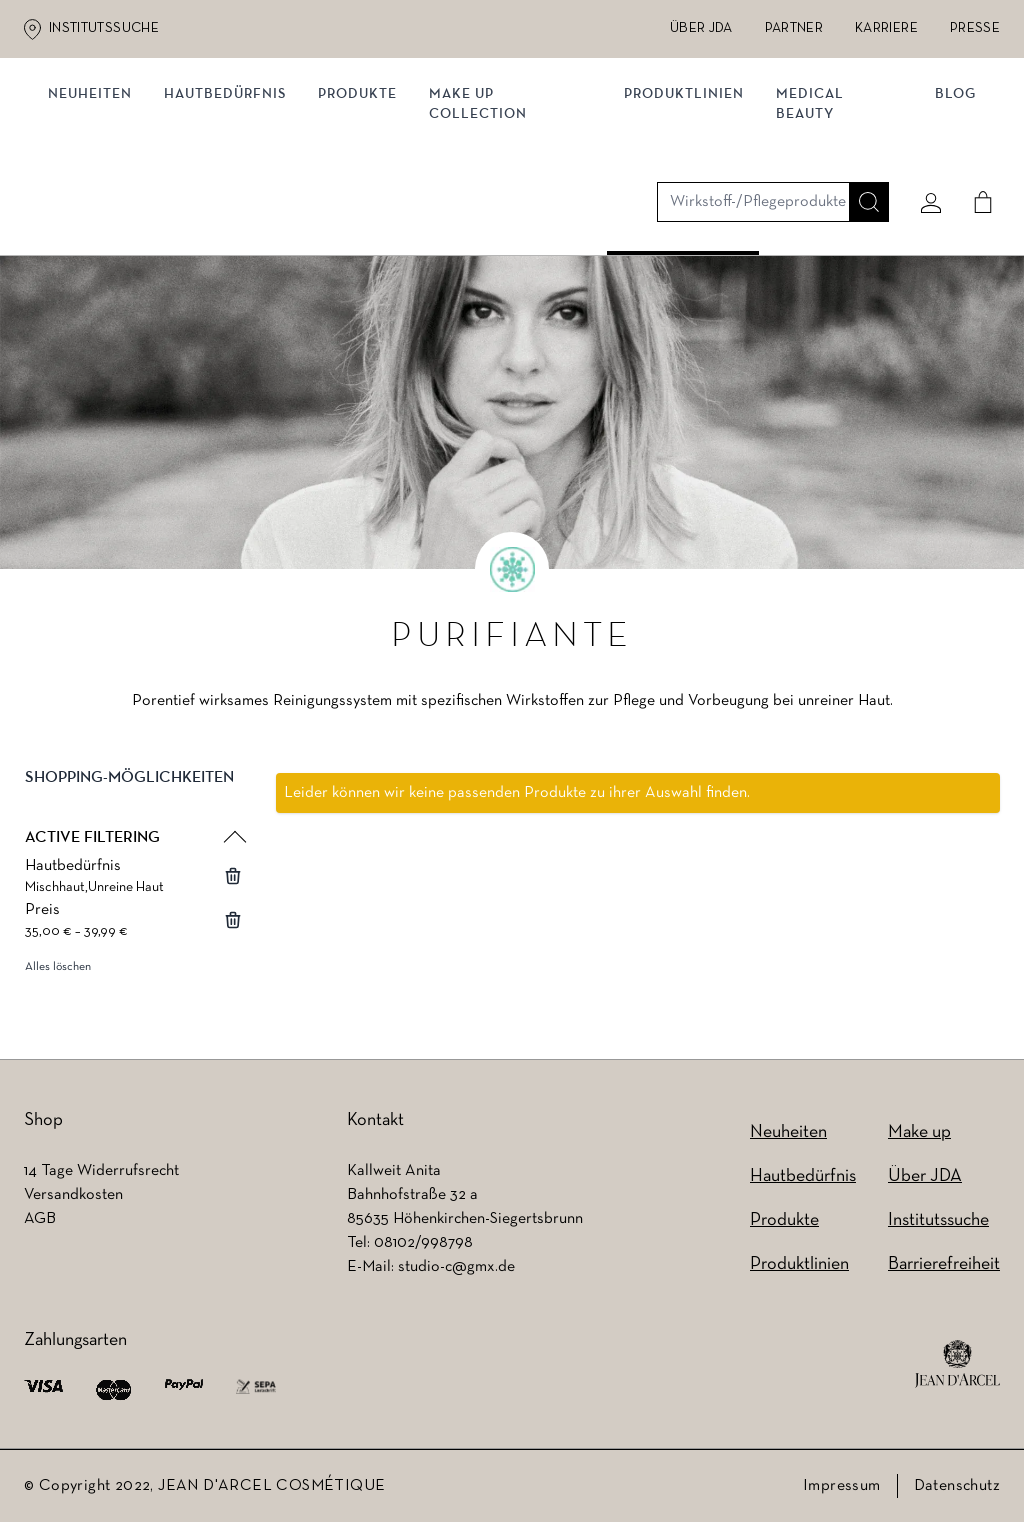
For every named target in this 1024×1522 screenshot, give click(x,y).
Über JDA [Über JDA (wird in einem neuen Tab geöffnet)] (701, 28)
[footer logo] (957, 1364)
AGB (40, 1219)
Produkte (365, 207)
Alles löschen (58, 975)
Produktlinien (683, 207)
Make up (919, 1132)
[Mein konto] (923, 127)
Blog (947, 207)
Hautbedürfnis (233, 207)
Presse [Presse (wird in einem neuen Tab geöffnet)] (975, 28)
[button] (134, 802)
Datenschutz (957, 1486)
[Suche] (861, 127)
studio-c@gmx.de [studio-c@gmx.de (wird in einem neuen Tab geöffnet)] (456, 1267)
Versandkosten (73, 1195)
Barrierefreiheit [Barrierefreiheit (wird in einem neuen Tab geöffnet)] (944, 1264)
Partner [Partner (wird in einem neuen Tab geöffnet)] (794, 28)
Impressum (842, 1486)
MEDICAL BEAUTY (809, 217)
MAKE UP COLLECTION (486, 217)
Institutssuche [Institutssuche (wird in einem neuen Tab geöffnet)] (104, 28)
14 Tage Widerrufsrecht (101, 1171)
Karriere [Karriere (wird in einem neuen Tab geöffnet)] (886, 28)
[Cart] (975, 127)
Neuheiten (98, 207)
